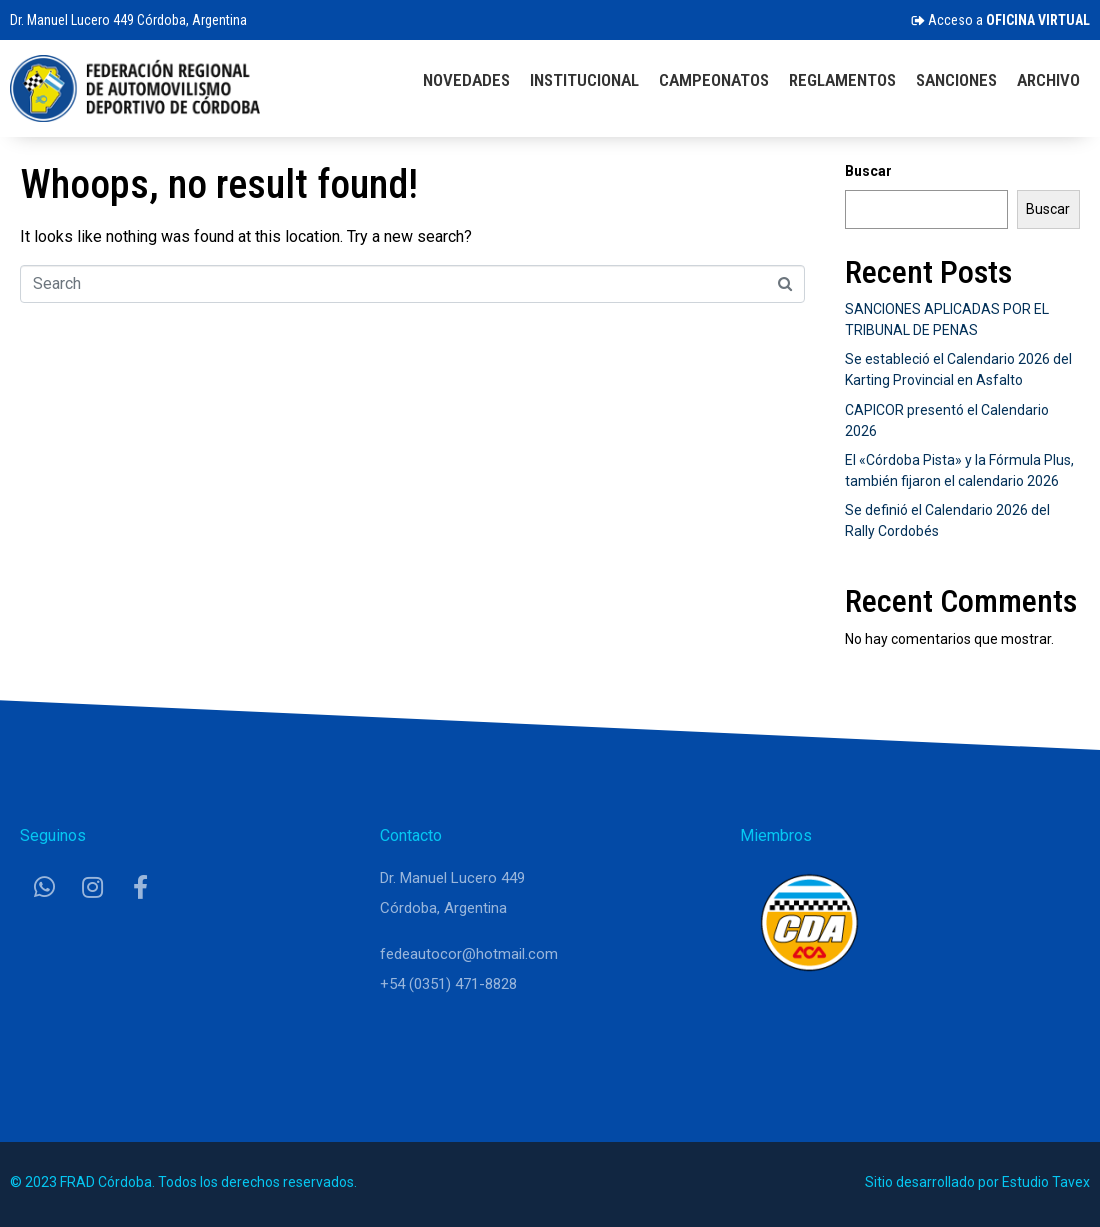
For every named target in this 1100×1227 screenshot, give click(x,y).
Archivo (1048, 80)
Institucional (584, 80)
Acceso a (1000, 20)
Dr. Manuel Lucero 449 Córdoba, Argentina (128, 20)
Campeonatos (714, 80)
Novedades (466, 80)
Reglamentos (842, 80)
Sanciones (956, 80)
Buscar (868, 171)
